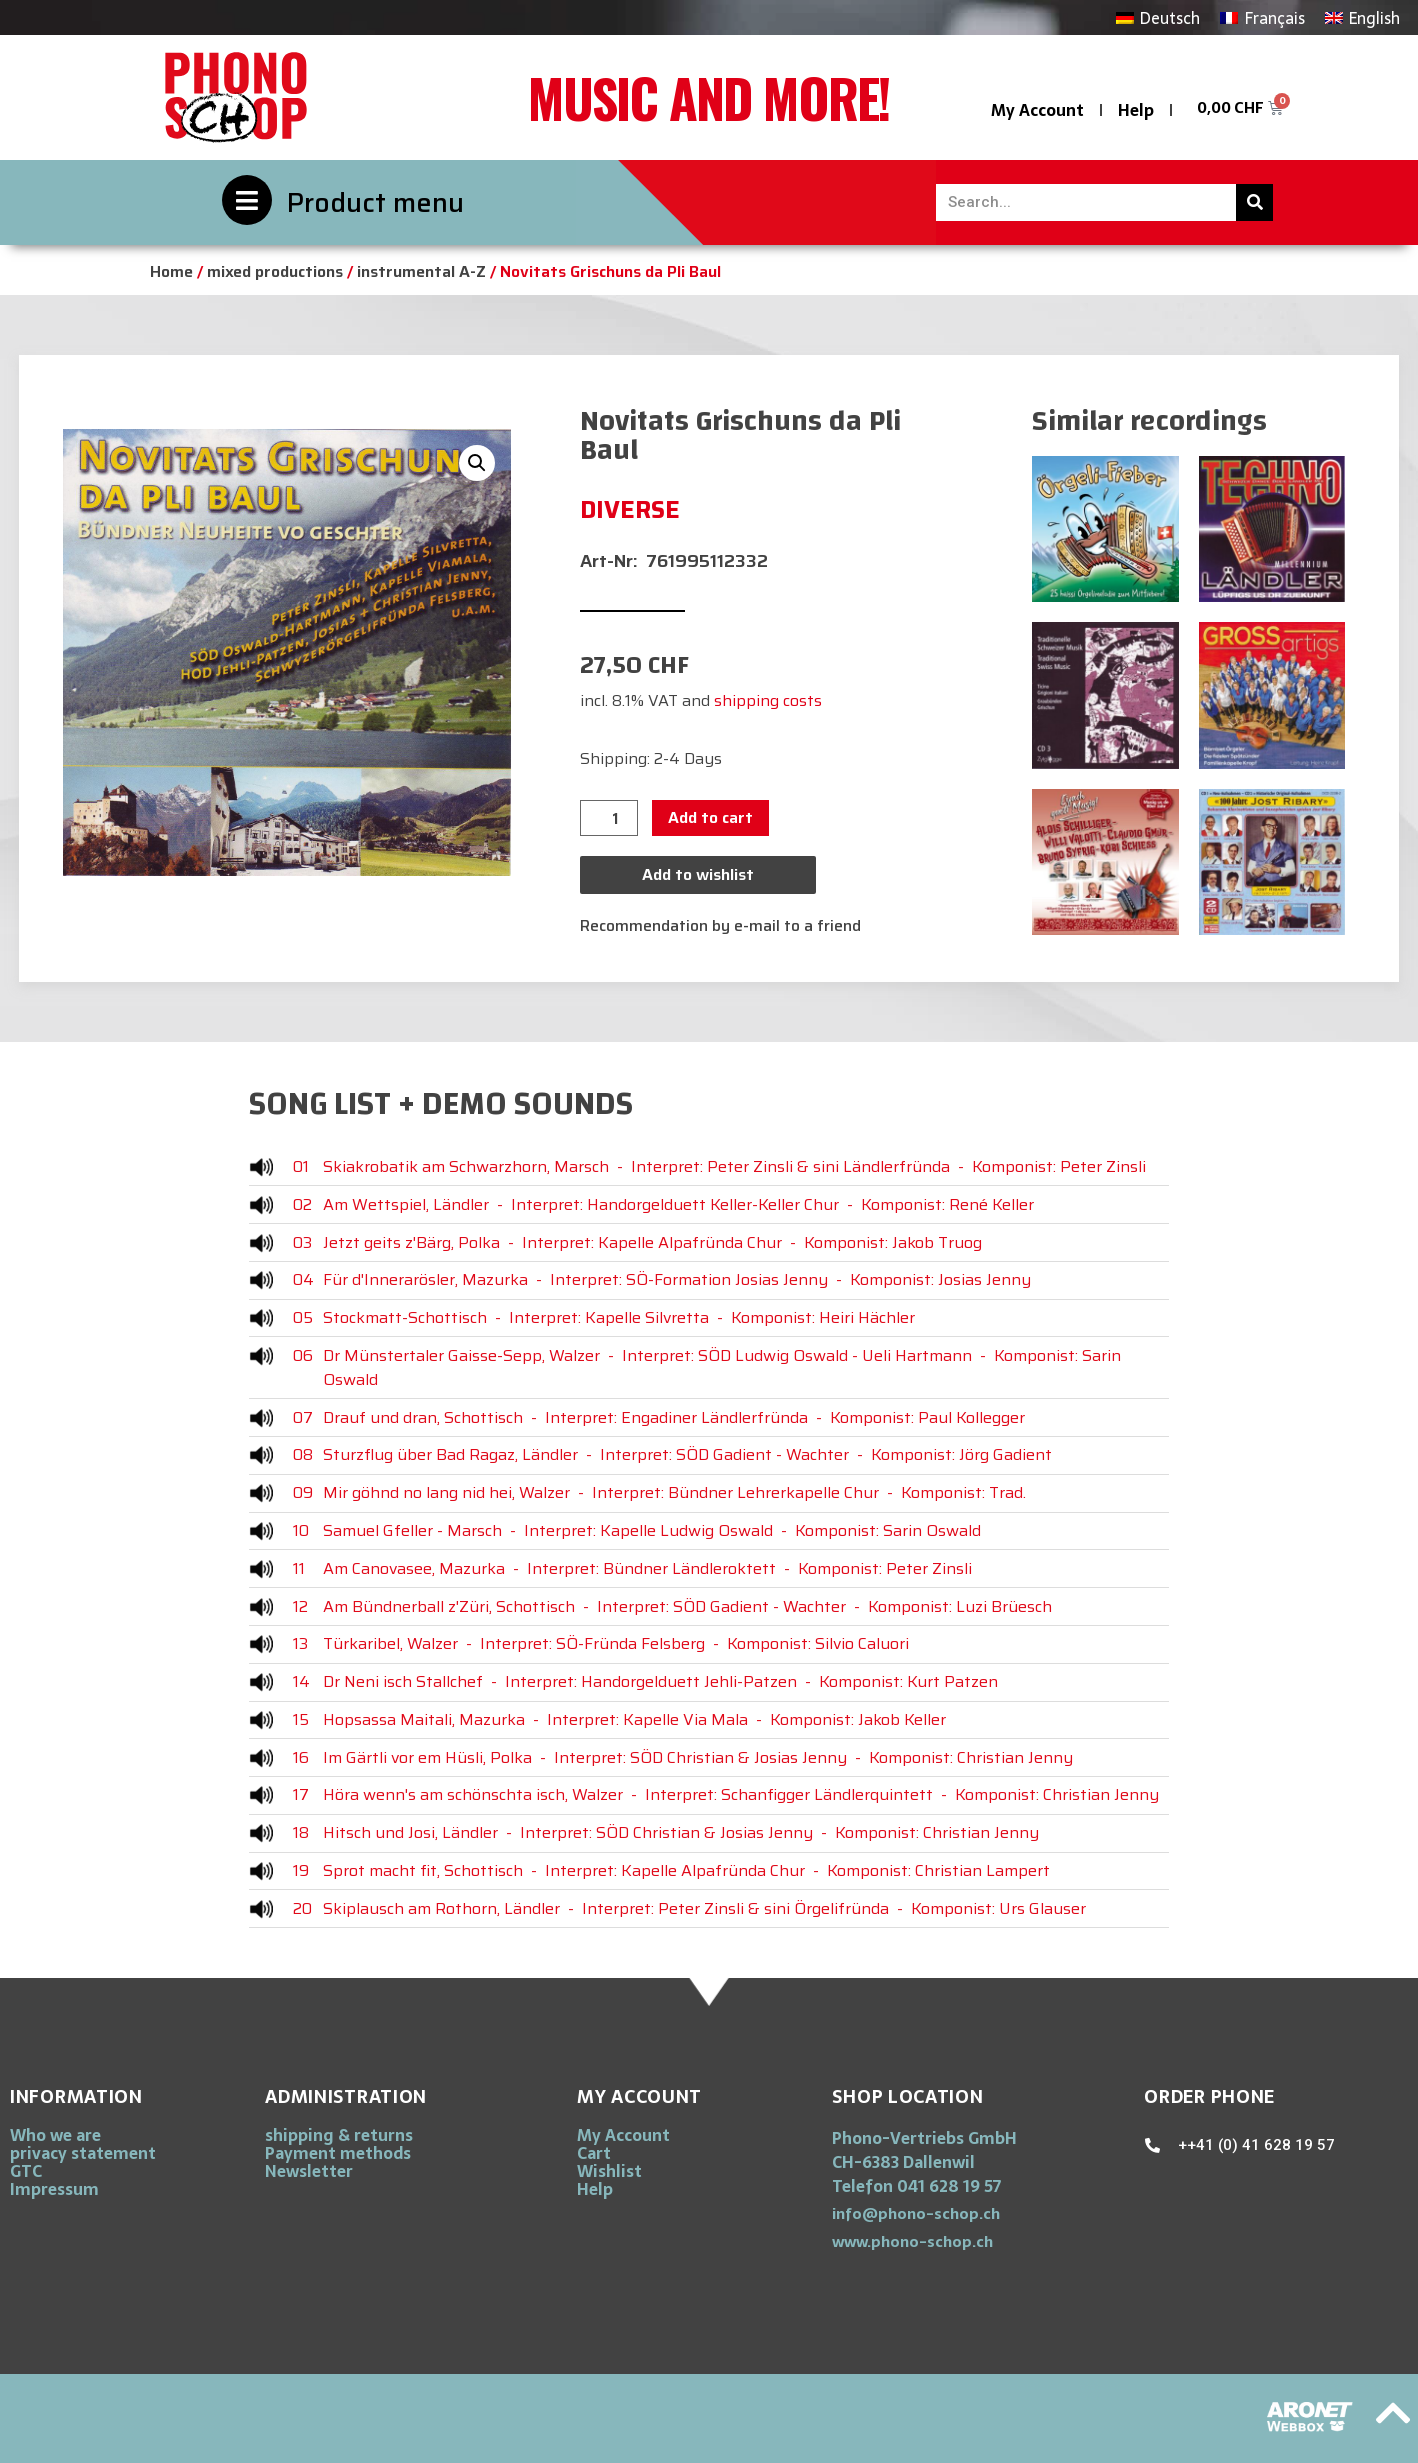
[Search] (1254, 202)
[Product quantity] (609, 818)
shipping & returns (339, 2135)
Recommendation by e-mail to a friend (720, 925)
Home (171, 271)
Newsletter (309, 2171)
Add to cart (710, 817)
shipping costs (768, 700)
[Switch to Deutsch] (1158, 17)
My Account (1037, 110)
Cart (594, 2153)
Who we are (55, 2135)
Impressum (54, 2189)
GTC (26, 2171)
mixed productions (275, 271)
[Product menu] (247, 200)
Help (1136, 110)
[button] (477, 463)
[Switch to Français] (1262, 17)
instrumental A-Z (421, 271)
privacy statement (83, 2153)
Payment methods (338, 2153)
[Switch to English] (1362, 17)
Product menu (375, 202)
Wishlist (609, 2171)
